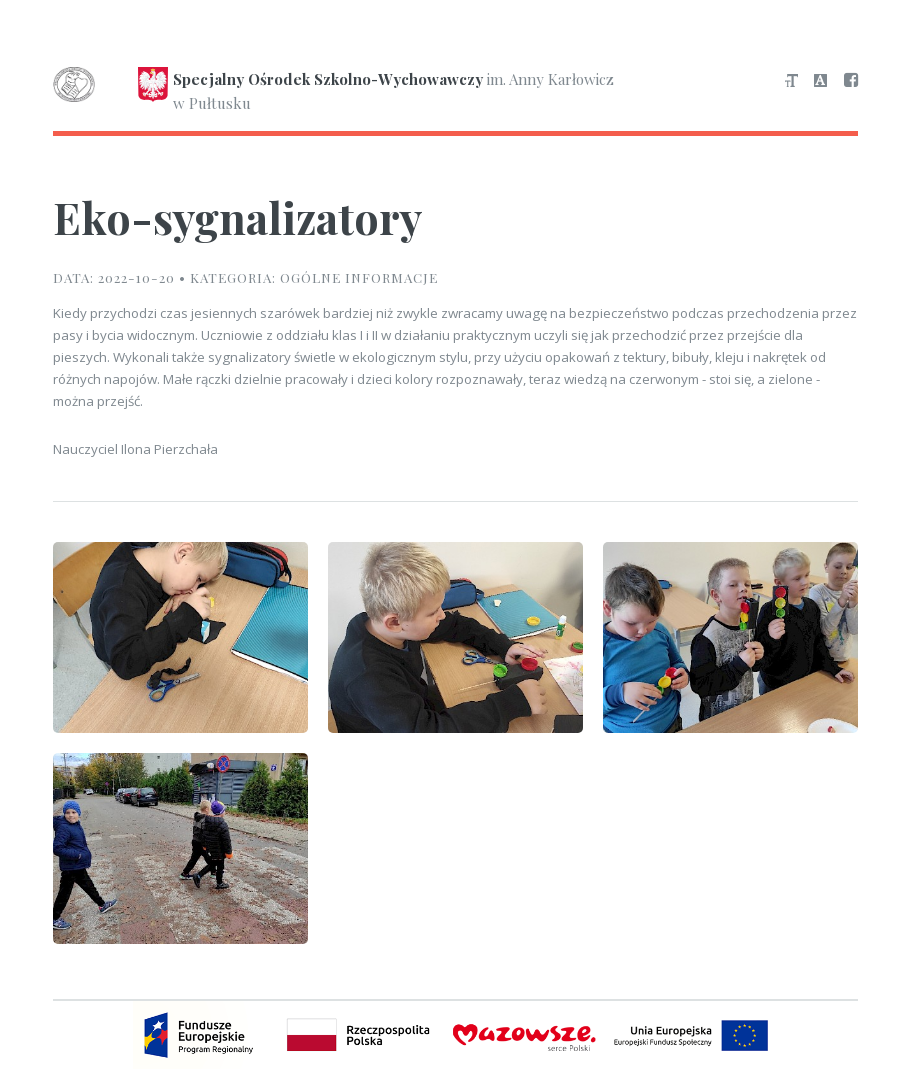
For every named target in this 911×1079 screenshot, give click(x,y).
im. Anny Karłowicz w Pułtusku (333, 90)
